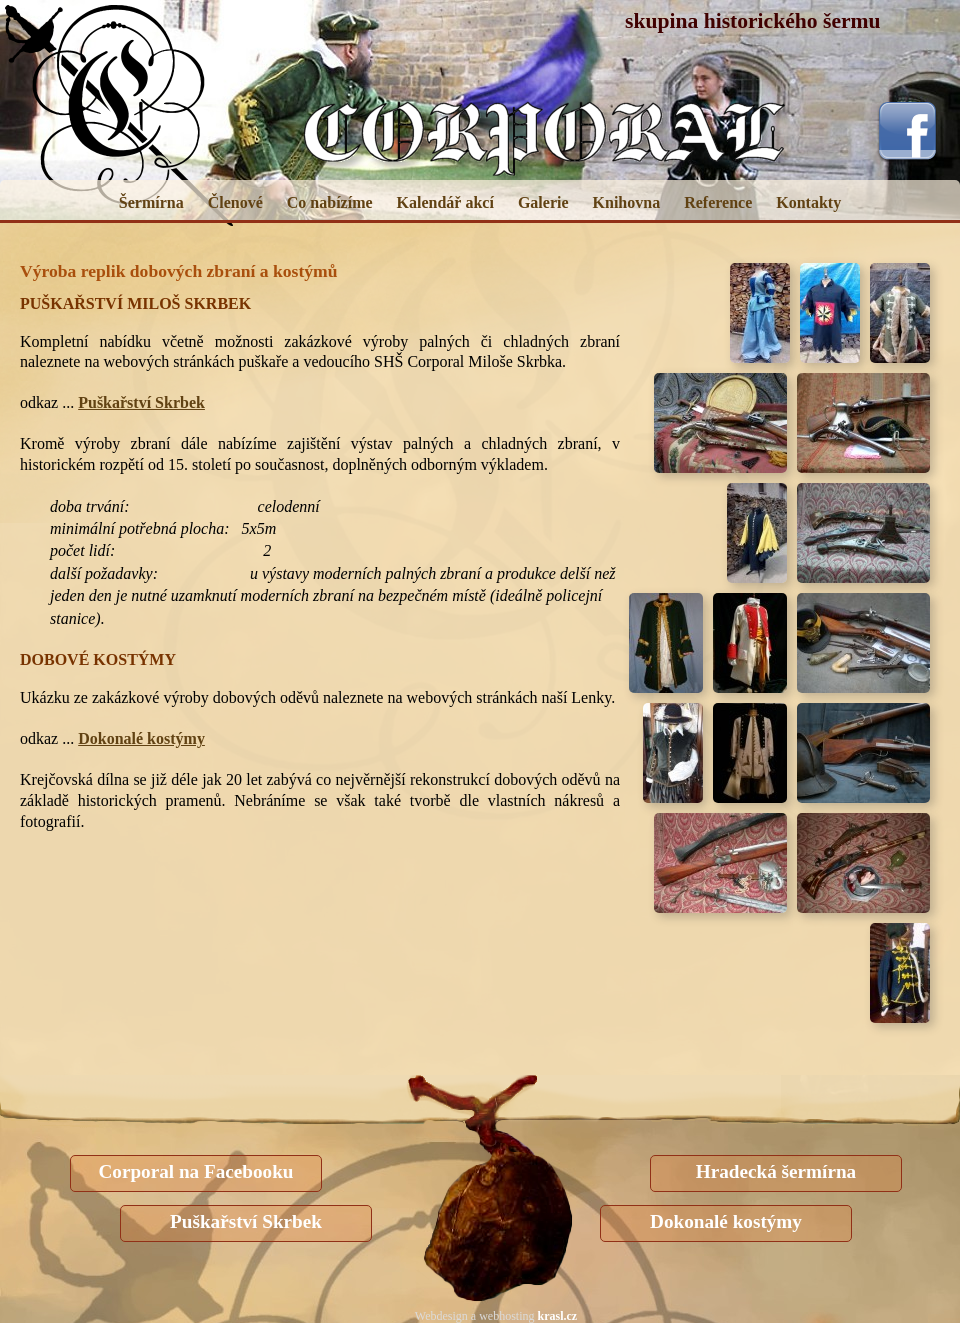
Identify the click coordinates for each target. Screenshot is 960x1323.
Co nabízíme (330, 202)
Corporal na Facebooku (195, 1171)
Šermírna (151, 202)
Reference (718, 202)
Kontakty (808, 202)
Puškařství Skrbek (141, 402)
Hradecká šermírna (776, 1171)
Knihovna (627, 202)
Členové (235, 202)
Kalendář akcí (445, 202)
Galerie (543, 202)
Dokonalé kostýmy (141, 738)
